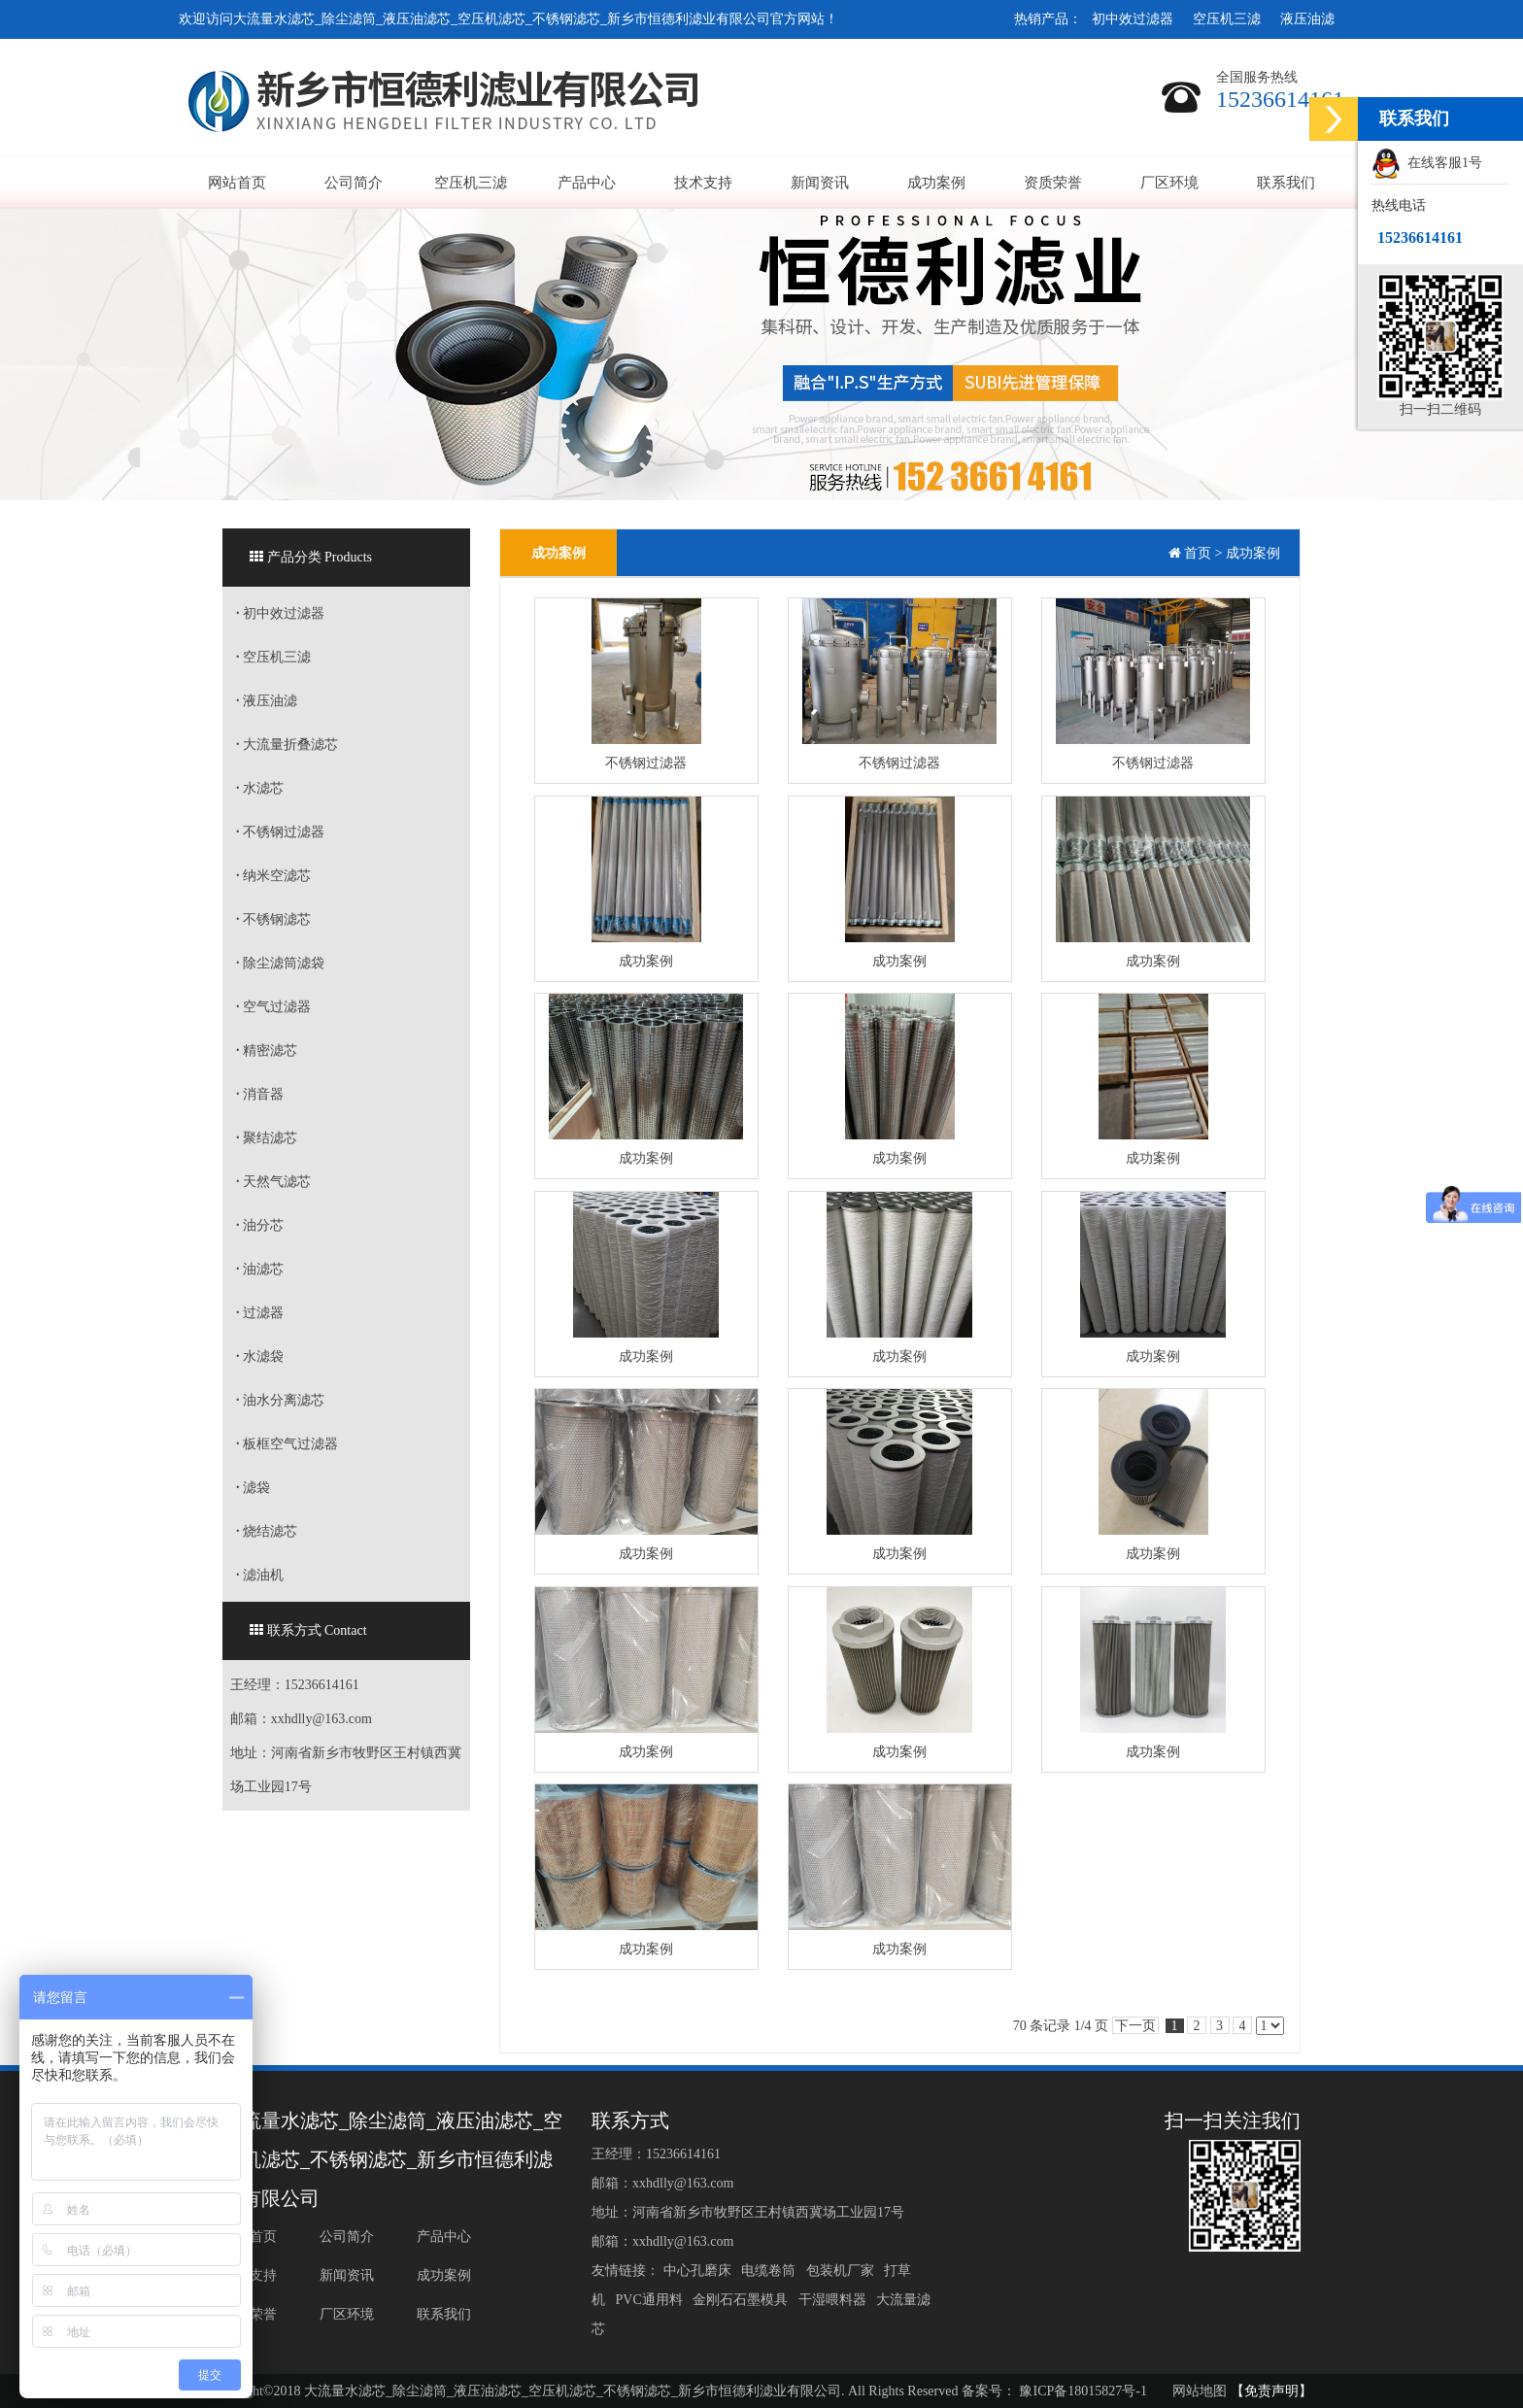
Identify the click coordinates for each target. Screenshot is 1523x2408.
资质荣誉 (1053, 182)
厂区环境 (1169, 182)
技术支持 (703, 182)
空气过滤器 (273, 1007)
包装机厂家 (841, 2270)
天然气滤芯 (273, 1181)
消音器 (260, 1094)
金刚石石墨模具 (742, 2299)
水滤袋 (260, 1356)
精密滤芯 (266, 1050)
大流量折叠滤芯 (287, 744)
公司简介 (353, 182)
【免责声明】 (1271, 2391)
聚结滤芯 (266, 1138)
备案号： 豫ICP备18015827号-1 (1054, 2391)
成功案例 (936, 182)
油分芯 (260, 1225)
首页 (1197, 553)
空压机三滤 (1227, 19)
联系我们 (1286, 182)
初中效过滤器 (1132, 19)
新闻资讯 (820, 182)
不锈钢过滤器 (280, 832)
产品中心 (587, 182)
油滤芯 (260, 1269)
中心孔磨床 (699, 2270)
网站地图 (1199, 2391)
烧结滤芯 (266, 1531)
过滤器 (260, 1313)
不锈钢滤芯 (273, 919)
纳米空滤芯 (273, 875)
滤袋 (253, 1487)
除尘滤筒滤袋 (280, 963)
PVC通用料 (651, 2299)
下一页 (1135, 2025)
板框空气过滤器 (287, 1444)
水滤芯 (260, 788)
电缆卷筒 (770, 2270)
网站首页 (237, 182)
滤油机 (260, 1575)
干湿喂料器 (834, 2299)
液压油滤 (1307, 19)
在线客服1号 (1426, 164)
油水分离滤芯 (280, 1400)
